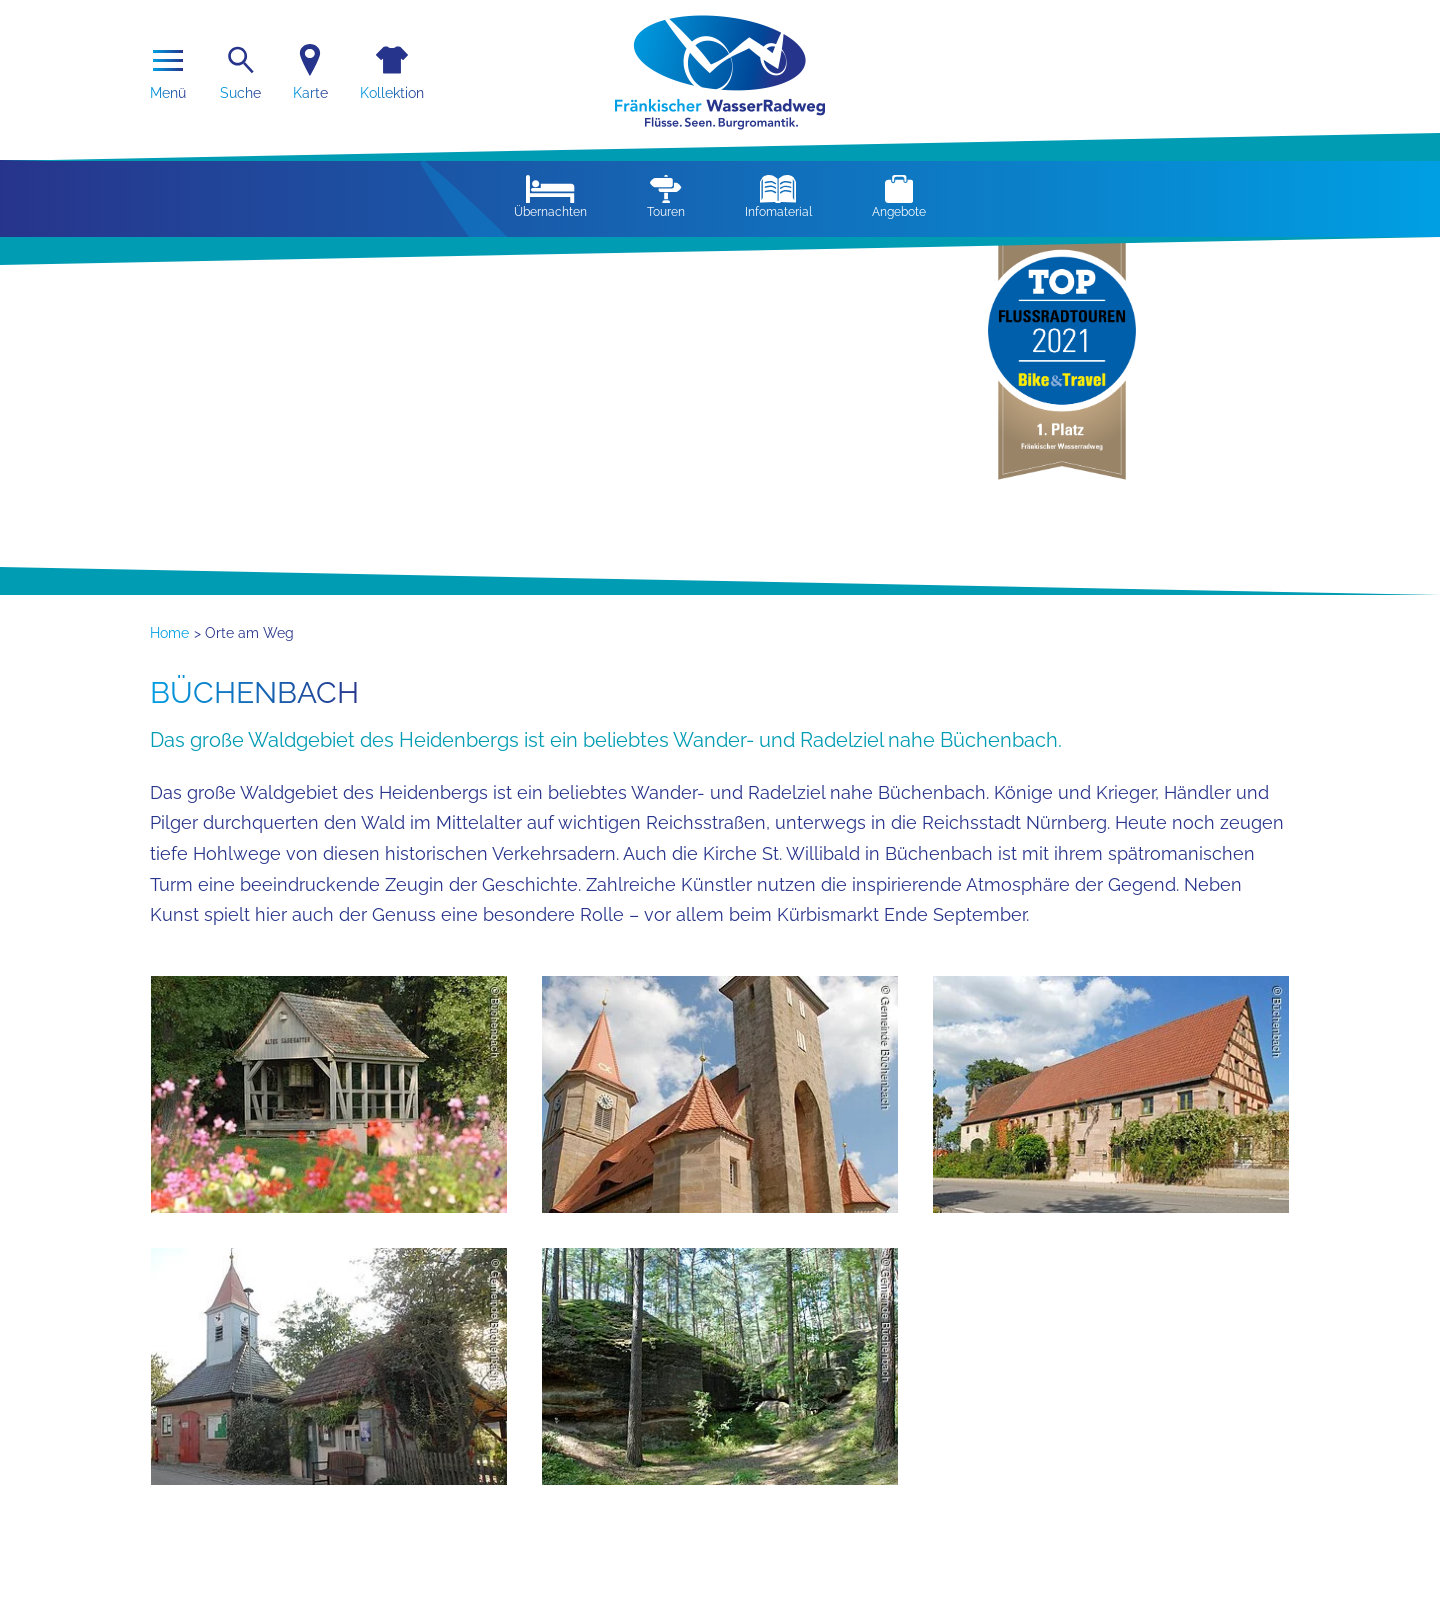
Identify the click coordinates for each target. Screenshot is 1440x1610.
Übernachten (550, 197)
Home (169, 633)
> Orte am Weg (244, 633)
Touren (666, 197)
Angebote (899, 197)
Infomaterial (778, 197)
